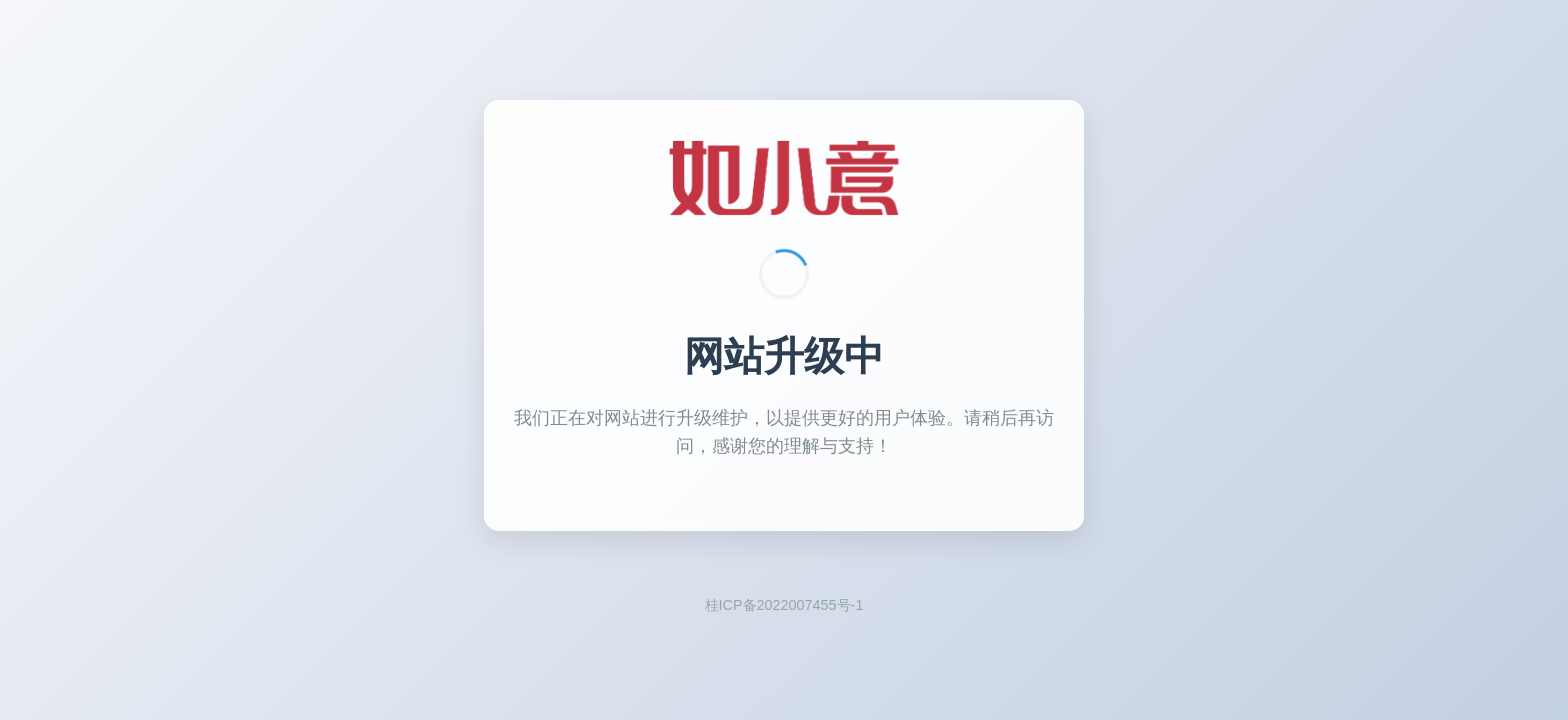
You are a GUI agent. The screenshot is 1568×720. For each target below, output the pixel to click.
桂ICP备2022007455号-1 (784, 605)
